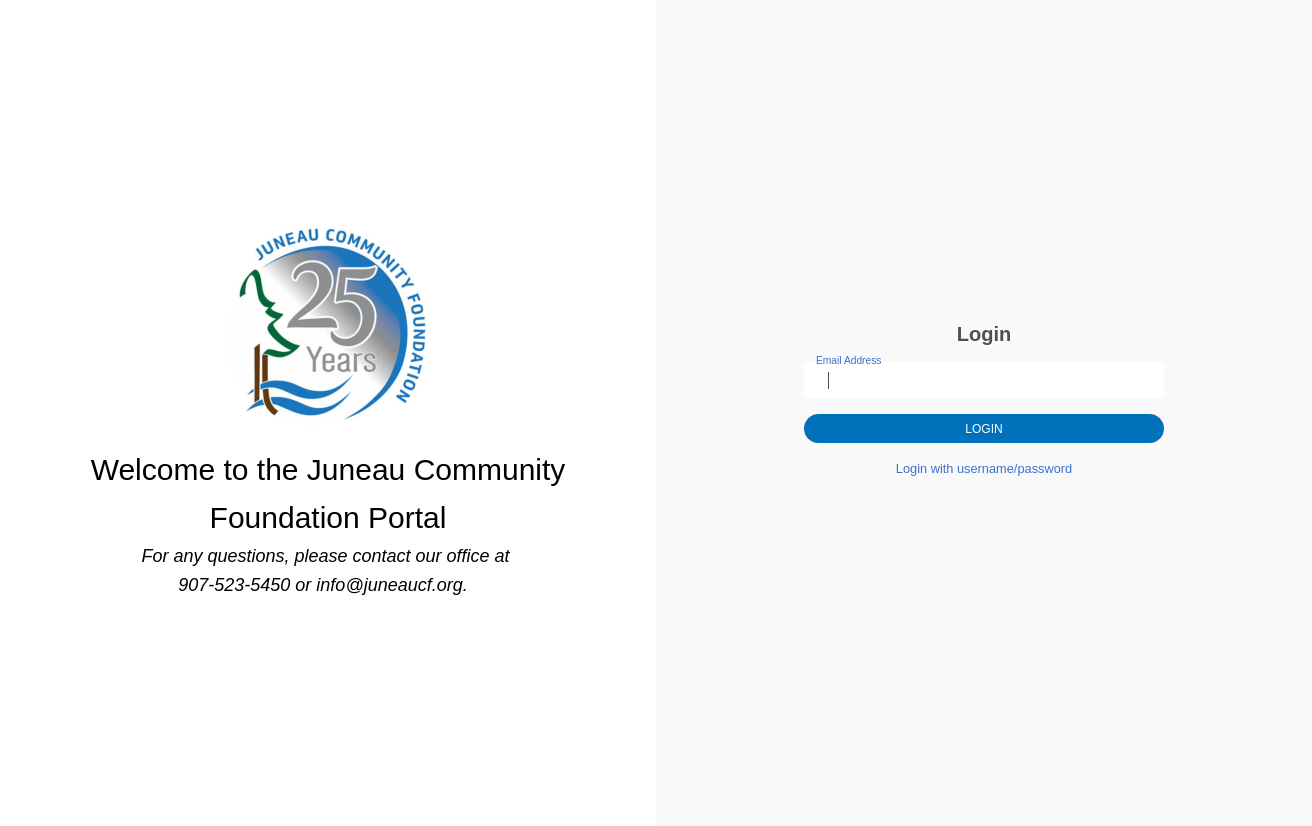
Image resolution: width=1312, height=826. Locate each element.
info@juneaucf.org (389, 585)
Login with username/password (984, 468)
